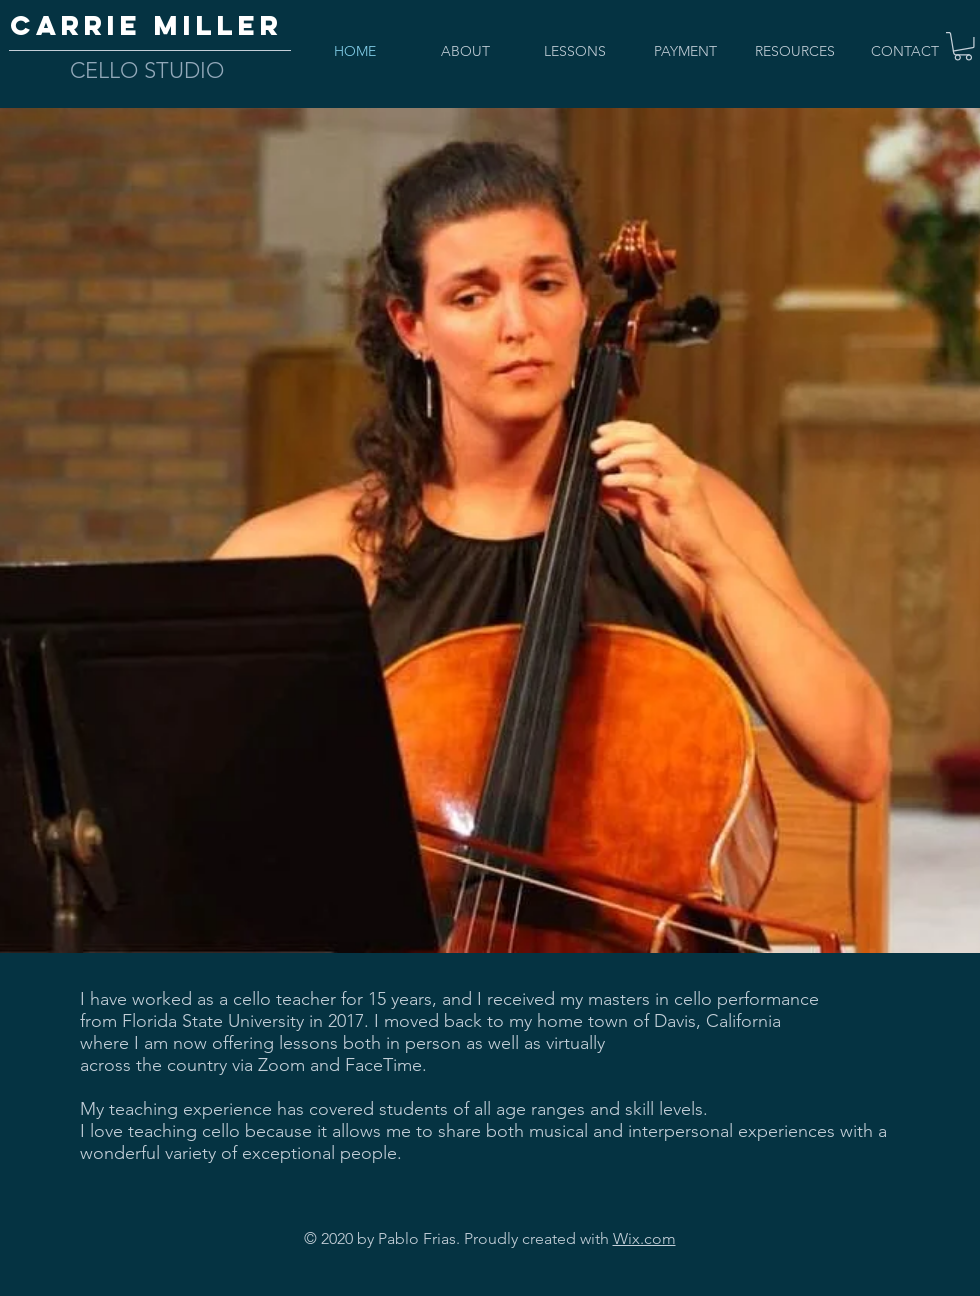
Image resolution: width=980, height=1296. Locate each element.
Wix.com (644, 1238)
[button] (963, 46)
